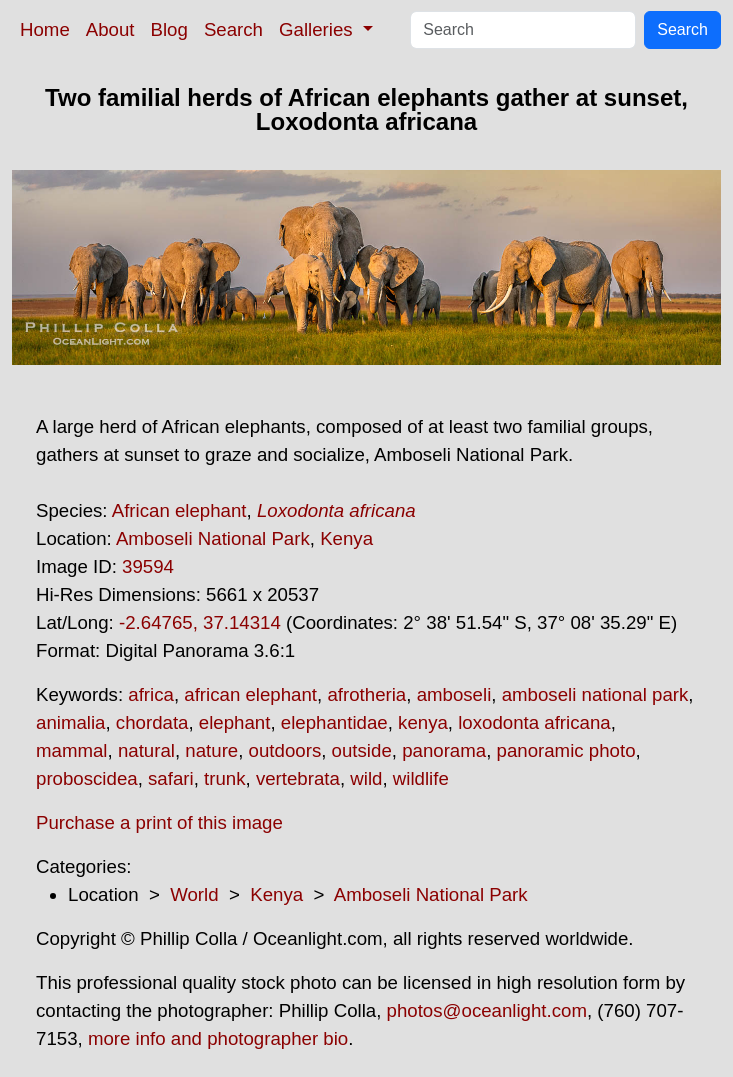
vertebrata (298, 778)
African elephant (179, 510)
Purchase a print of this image (159, 822)
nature (211, 750)
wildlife (421, 778)
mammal (72, 750)
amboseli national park (595, 694)
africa (151, 694)
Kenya (346, 538)
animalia (70, 722)
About (110, 29)
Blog (169, 29)
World (194, 894)
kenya (423, 722)
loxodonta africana (534, 722)
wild (366, 778)
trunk (224, 778)
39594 (148, 566)
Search (233, 29)
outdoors (285, 750)
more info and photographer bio (218, 1038)
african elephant (250, 694)
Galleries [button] (318, 29)
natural (146, 750)
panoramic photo (566, 750)
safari (171, 778)
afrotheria (366, 694)
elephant (235, 722)
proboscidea (87, 778)
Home (45, 29)
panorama (444, 750)
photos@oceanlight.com (487, 1010)
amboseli (454, 694)
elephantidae (334, 722)
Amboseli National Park (213, 538)
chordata (152, 722)
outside (362, 750)
